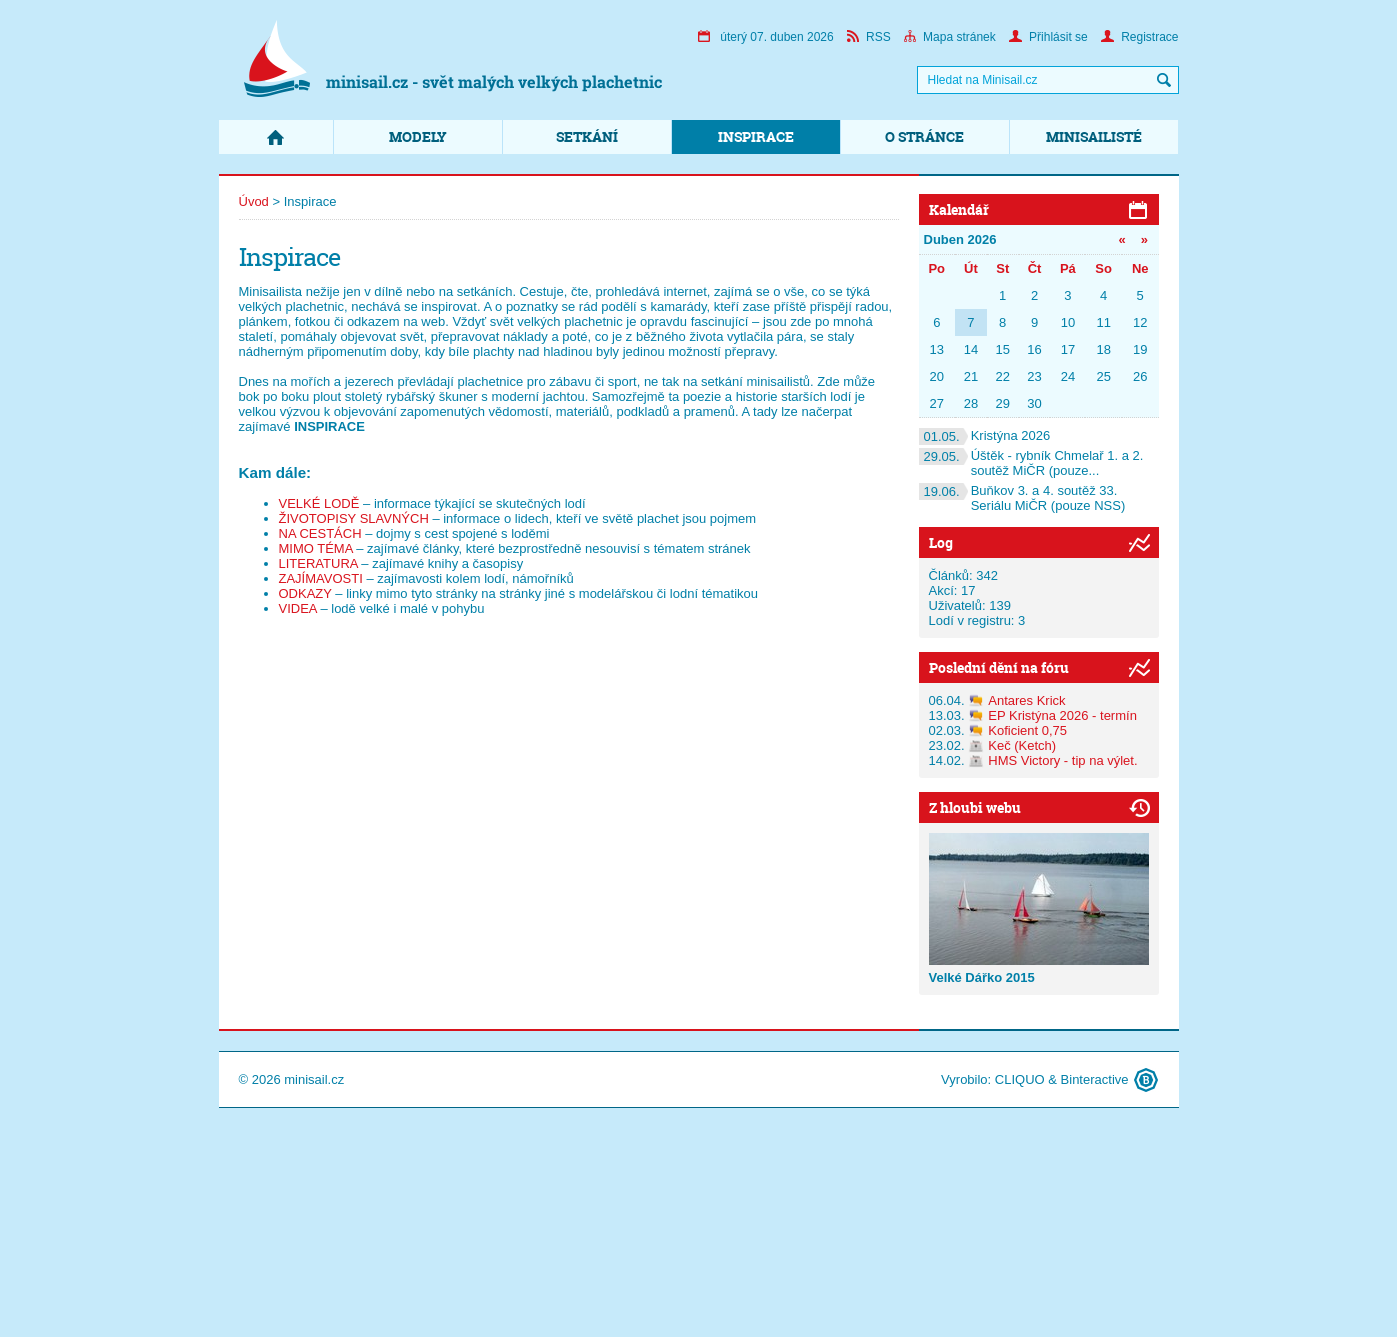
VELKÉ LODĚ (319, 503)
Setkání (587, 136)
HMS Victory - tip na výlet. (1062, 760)
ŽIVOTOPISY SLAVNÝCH (354, 518)
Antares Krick (1026, 700)
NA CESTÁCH (320, 533)
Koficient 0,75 (1027, 730)
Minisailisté (1094, 136)
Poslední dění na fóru (999, 667)
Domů (276, 137)
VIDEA (298, 608)
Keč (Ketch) (1022, 745)
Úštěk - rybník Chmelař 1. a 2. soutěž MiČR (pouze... (1031, 463)
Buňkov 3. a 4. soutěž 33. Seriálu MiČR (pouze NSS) (1022, 498)
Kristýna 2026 (985, 435)
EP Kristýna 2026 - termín (1062, 715)
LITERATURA (318, 563)
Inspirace (756, 136)
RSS (869, 37)
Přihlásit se (1048, 37)
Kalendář (959, 209)
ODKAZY (305, 593)
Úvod (254, 201)
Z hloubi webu (975, 807)
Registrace (1139, 37)
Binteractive (1095, 1079)
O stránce (924, 136)
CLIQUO (1020, 1079)
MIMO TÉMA (316, 548)
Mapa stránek (950, 37)
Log (941, 542)
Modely (418, 136)
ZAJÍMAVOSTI (321, 578)
